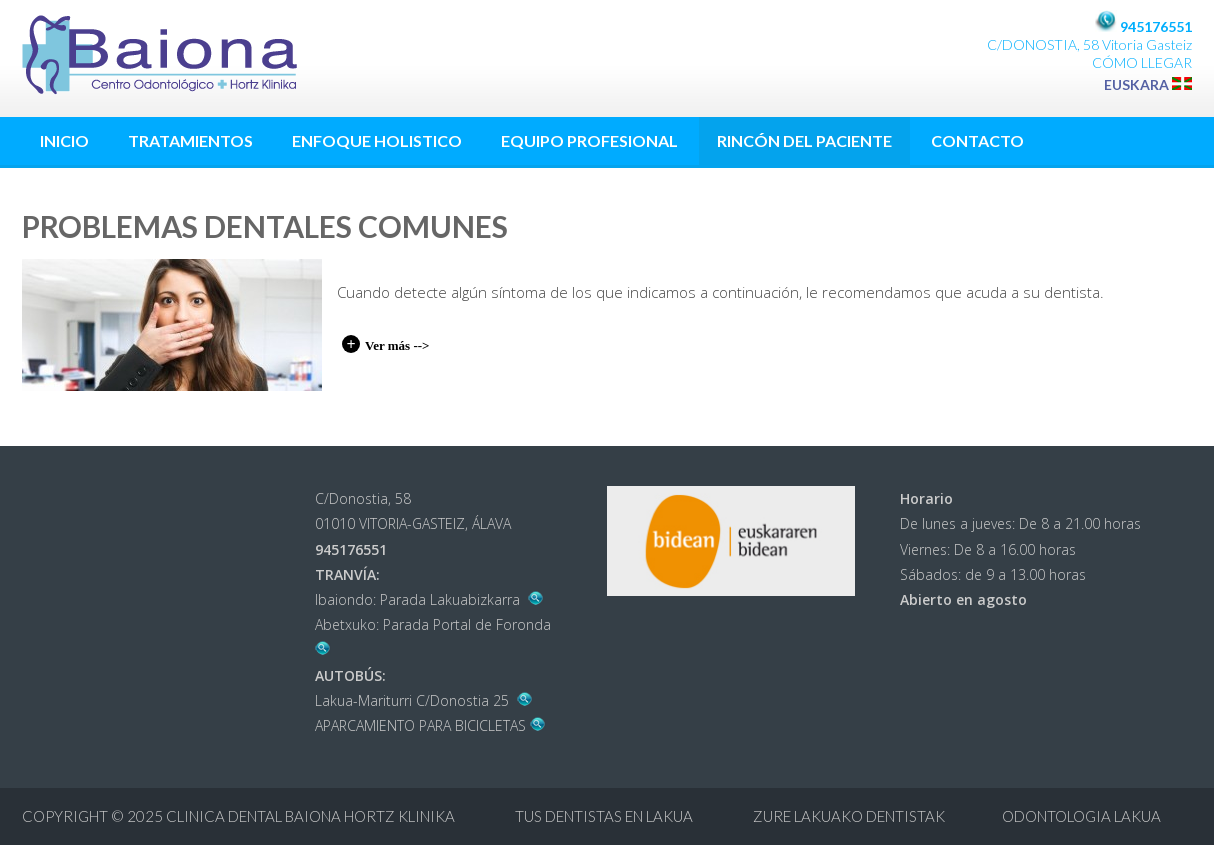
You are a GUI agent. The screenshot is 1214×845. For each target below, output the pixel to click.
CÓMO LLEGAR (1142, 62)
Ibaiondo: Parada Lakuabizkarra (429, 599)
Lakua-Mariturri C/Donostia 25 (424, 700)
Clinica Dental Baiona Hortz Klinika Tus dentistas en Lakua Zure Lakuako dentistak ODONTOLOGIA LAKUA (663, 816)
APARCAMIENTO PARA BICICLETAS (430, 725)
